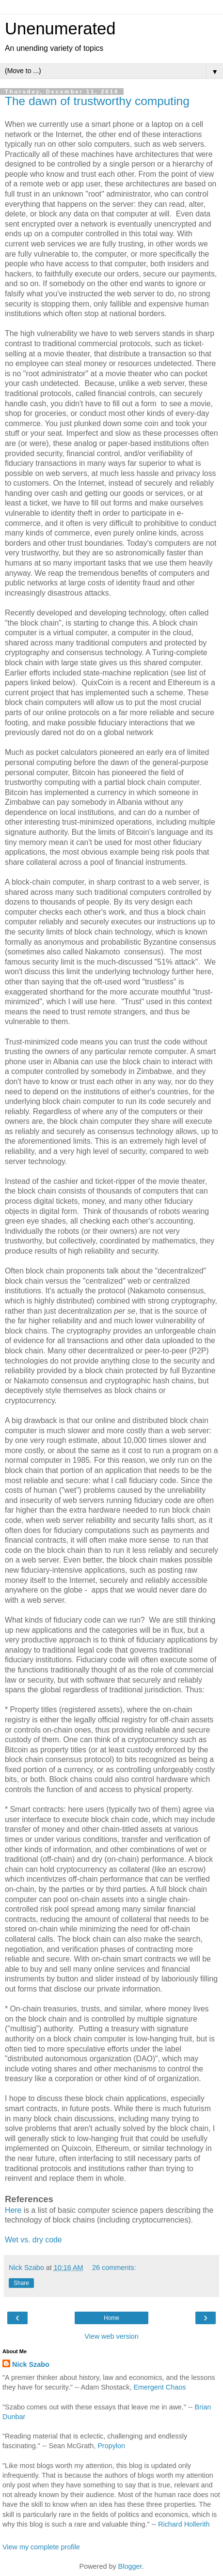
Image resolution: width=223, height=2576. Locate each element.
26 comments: (114, 2267)
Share (21, 2283)
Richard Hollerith (183, 2524)
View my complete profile (41, 2547)
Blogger (130, 2566)
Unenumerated (60, 28)
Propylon (111, 2446)
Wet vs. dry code (33, 2240)
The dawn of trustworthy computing (97, 100)
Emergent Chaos (159, 2387)
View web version (111, 2336)
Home (111, 2318)
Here (13, 2210)
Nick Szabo (30, 2364)
